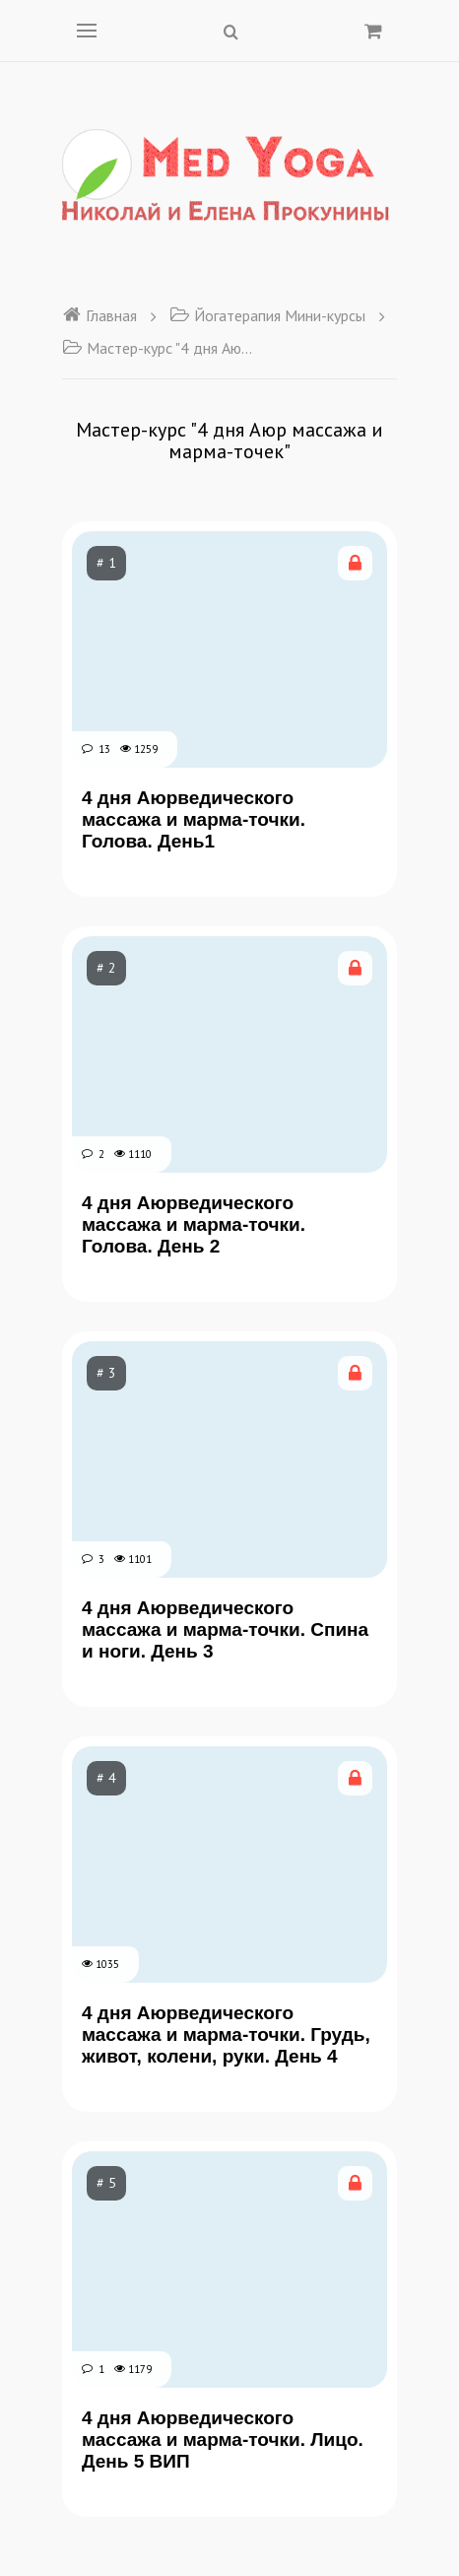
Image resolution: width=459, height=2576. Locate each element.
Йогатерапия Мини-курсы (267, 315)
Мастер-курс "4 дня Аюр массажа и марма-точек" (160, 348)
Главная (99, 315)
